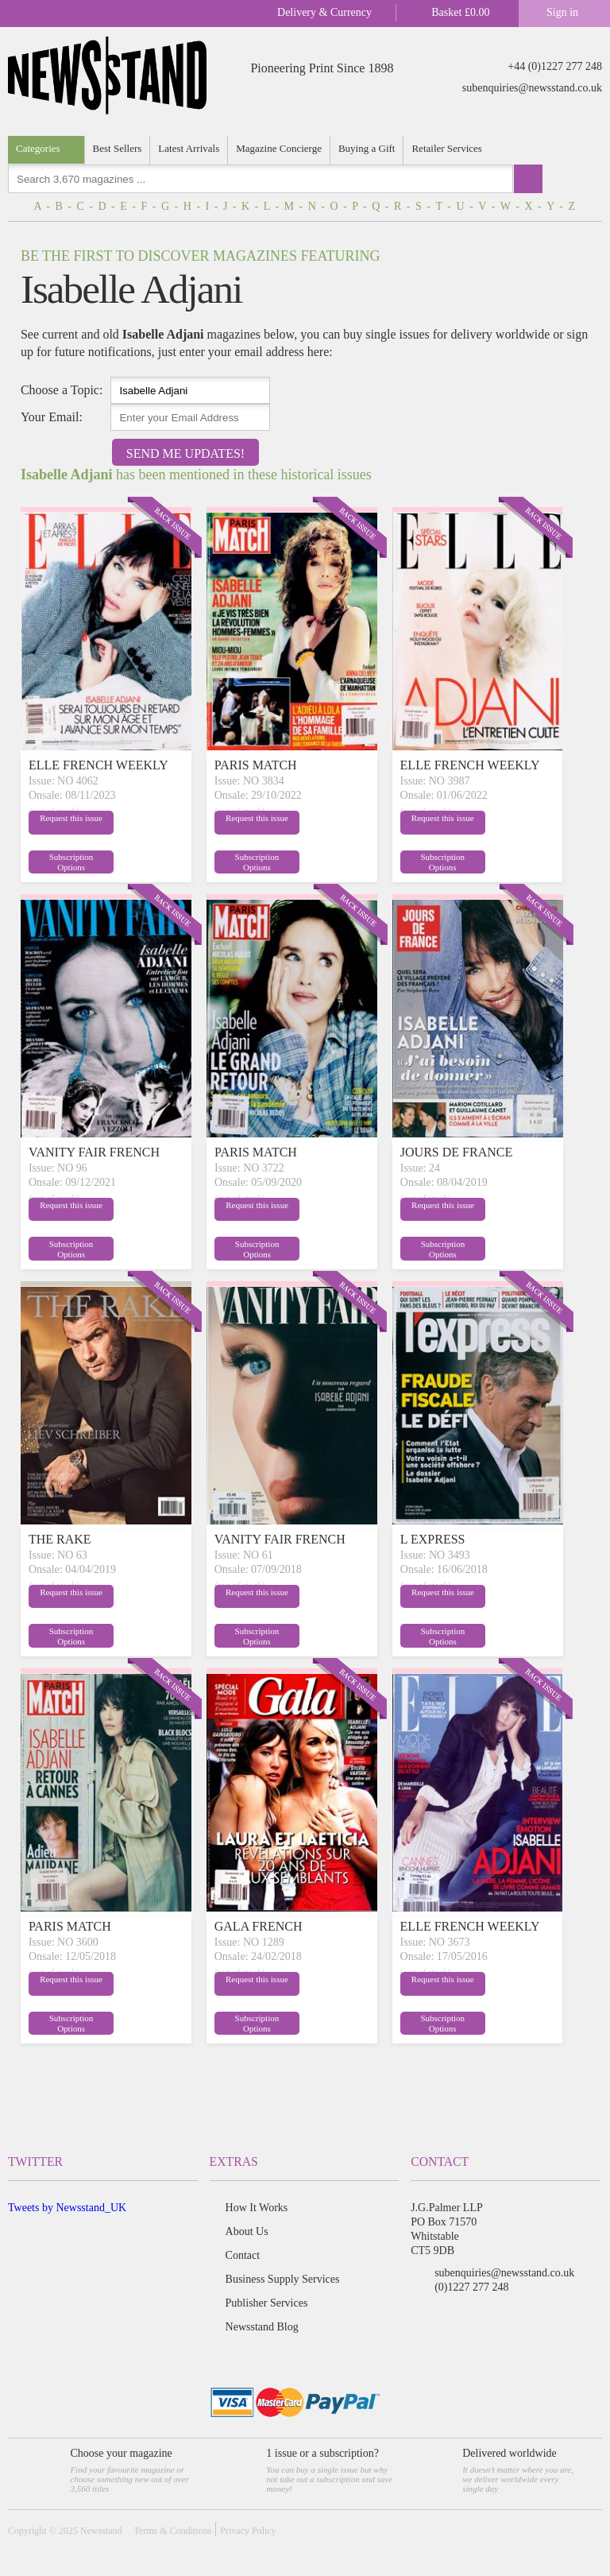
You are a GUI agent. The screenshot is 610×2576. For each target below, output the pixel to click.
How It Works (257, 2208)
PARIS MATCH (255, 765)
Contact (243, 2255)
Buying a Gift (367, 148)
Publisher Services (267, 2303)
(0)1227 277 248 (471, 2287)
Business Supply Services (283, 2279)
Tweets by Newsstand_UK (67, 2208)
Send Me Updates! (185, 453)
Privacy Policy (248, 2530)
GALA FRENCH (258, 1926)
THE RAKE (60, 1539)
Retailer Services (446, 148)
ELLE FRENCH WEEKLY (98, 765)
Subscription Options (142, 861)
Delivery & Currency (324, 12)
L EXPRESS (432, 1539)
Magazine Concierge (279, 148)
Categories (38, 148)
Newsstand (101, 2530)
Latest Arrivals (188, 148)
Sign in (562, 12)
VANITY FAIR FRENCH (94, 1152)
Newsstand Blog (262, 2327)
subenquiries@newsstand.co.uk (532, 88)
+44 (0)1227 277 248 (555, 66)
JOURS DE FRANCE (456, 1152)
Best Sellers (117, 148)
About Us (247, 2231)
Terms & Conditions (172, 2530)
